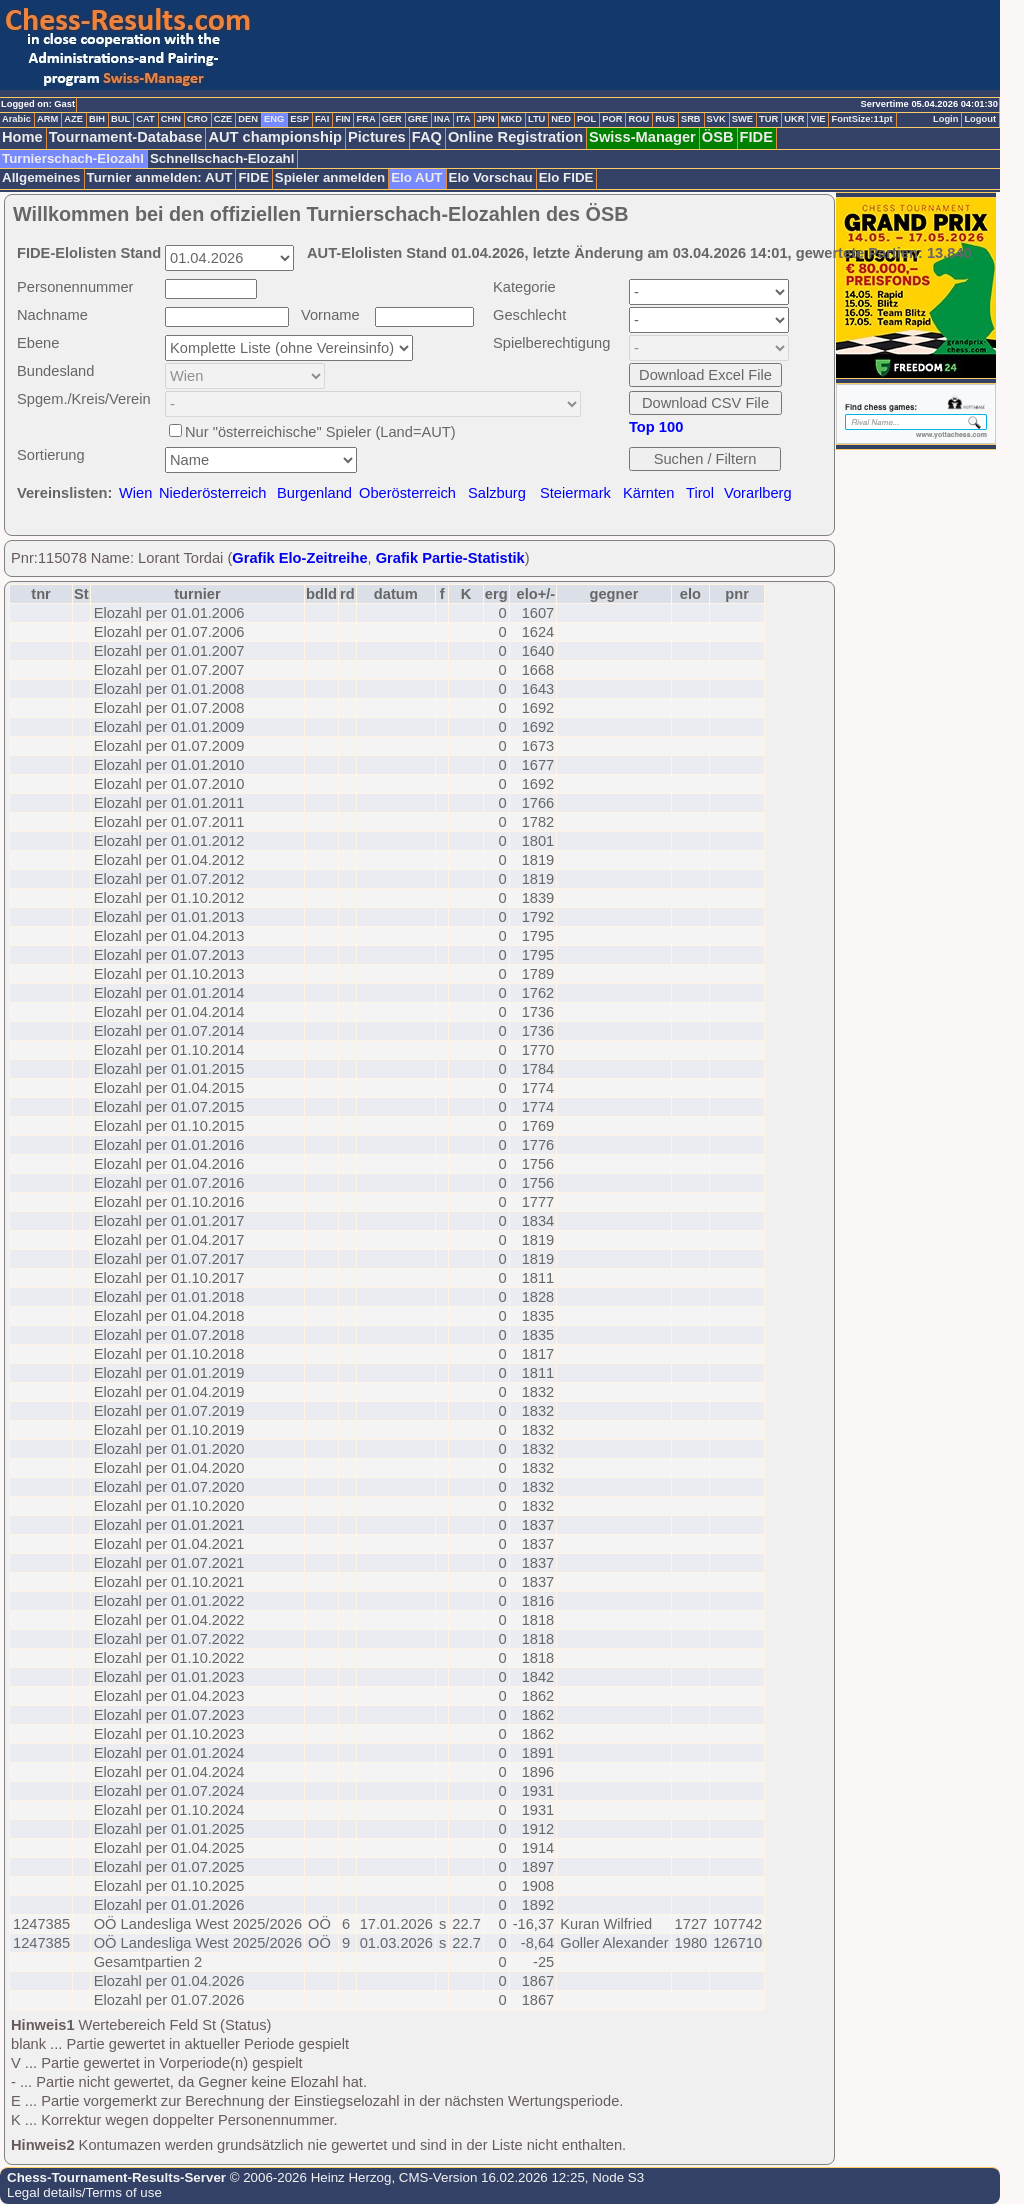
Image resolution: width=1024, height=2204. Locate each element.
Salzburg (497, 493)
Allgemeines (41, 177)
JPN (486, 119)
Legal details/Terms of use (84, 2192)
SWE (742, 119)
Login (945, 119)
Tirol (700, 493)
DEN (248, 119)
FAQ (427, 137)
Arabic (16, 119)
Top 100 (656, 427)
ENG (274, 119)
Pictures (377, 137)
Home (22, 137)
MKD (511, 119)
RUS (665, 119)
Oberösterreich (407, 493)
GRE (418, 119)
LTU (536, 119)
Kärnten (648, 493)
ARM (47, 119)
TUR (768, 119)
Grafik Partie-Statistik (450, 558)
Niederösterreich (213, 493)
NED (561, 119)
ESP (299, 119)
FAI (322, 119)
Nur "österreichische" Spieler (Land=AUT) (320, 432)
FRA (365, 119)
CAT (145, 119)
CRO (197, 119)
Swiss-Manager (642, 137)
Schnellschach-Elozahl (222, 158)
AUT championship (275, 137)
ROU (638, 119)
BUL (120, 119)
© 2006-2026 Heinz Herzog (308, 2177)
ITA (463, 119)
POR (612, 119)
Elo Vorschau (491, 177)
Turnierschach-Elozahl (73, 158)
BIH (97, 119)
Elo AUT (416, 177)
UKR (794, 119)
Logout (980, 119)
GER (392, 119)
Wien (135, 493)
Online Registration (515, 137)
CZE (223, 119)
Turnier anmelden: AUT (160, 177)
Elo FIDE (566, 177)
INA (442, 119)
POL (586, 119)
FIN (342, 119)
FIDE (756, 137)
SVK (716, 119)
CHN (171, 119)
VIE (817, 119)
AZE (73, 119)
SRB (691, 119)
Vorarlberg (758, 493)
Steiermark (575, 493)
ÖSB (718, 137)
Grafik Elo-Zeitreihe (299, 558)
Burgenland (314, 493)
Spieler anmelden (330, 177)
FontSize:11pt (861, 119)
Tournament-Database (126, 137)
